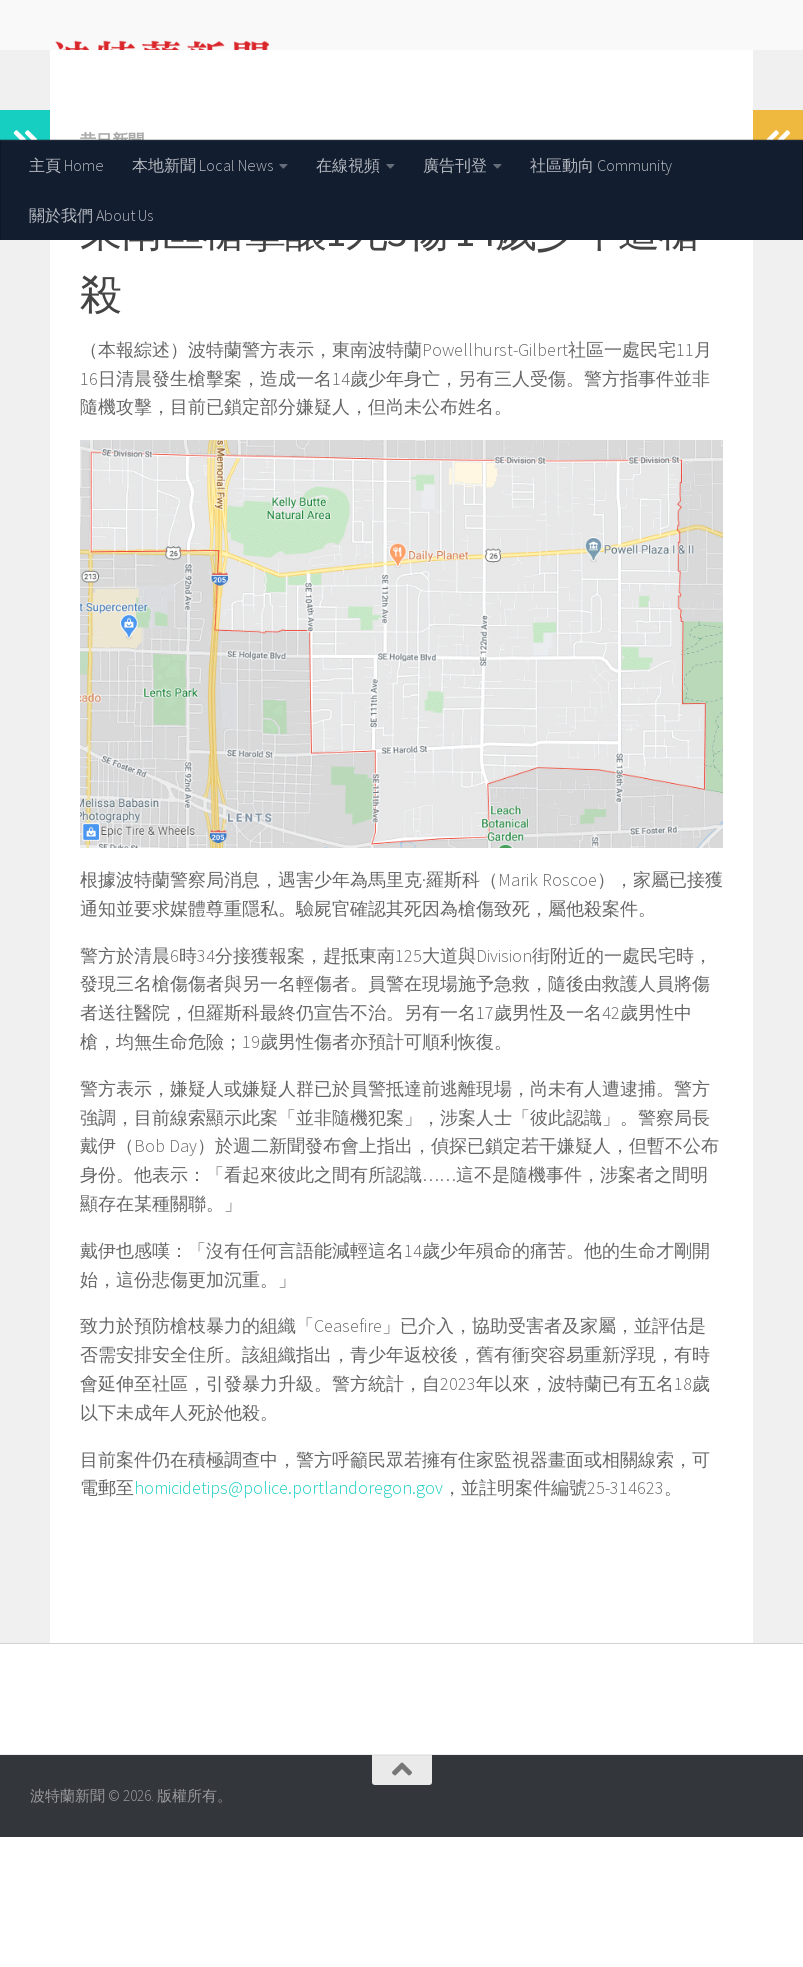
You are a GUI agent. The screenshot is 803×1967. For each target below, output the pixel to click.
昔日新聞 (112, 270)
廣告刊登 (455, 165)
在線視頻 (348, 165)
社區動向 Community (601, 165)
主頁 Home (66, 165)
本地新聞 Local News (202, 165)
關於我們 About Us (91, 215)
